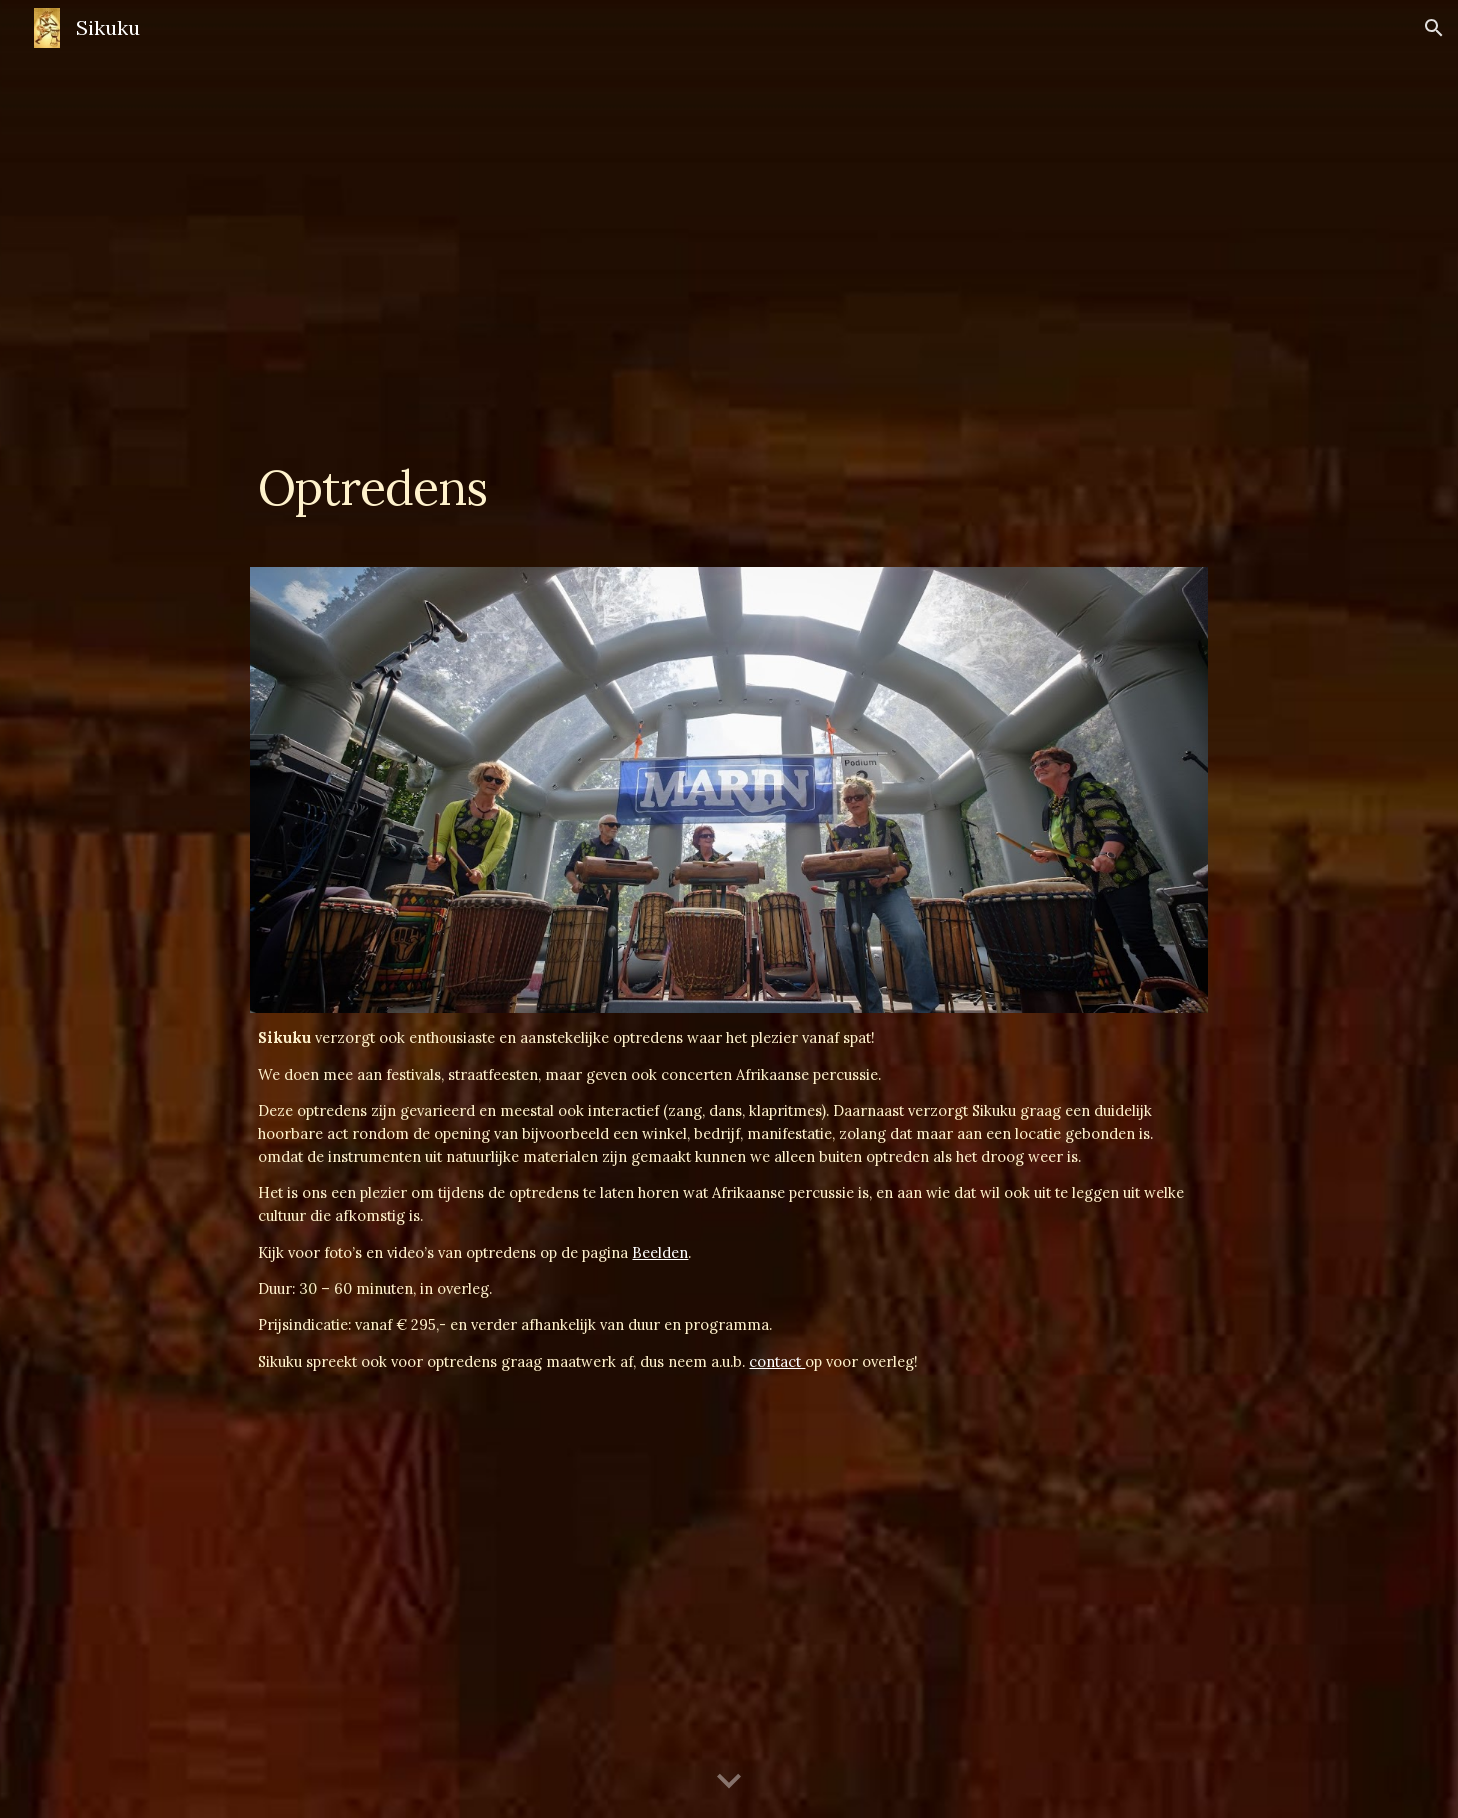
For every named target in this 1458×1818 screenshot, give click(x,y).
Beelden (660, 1252)
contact (777, 1361)
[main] (728, 492)
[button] (1434, 28)
